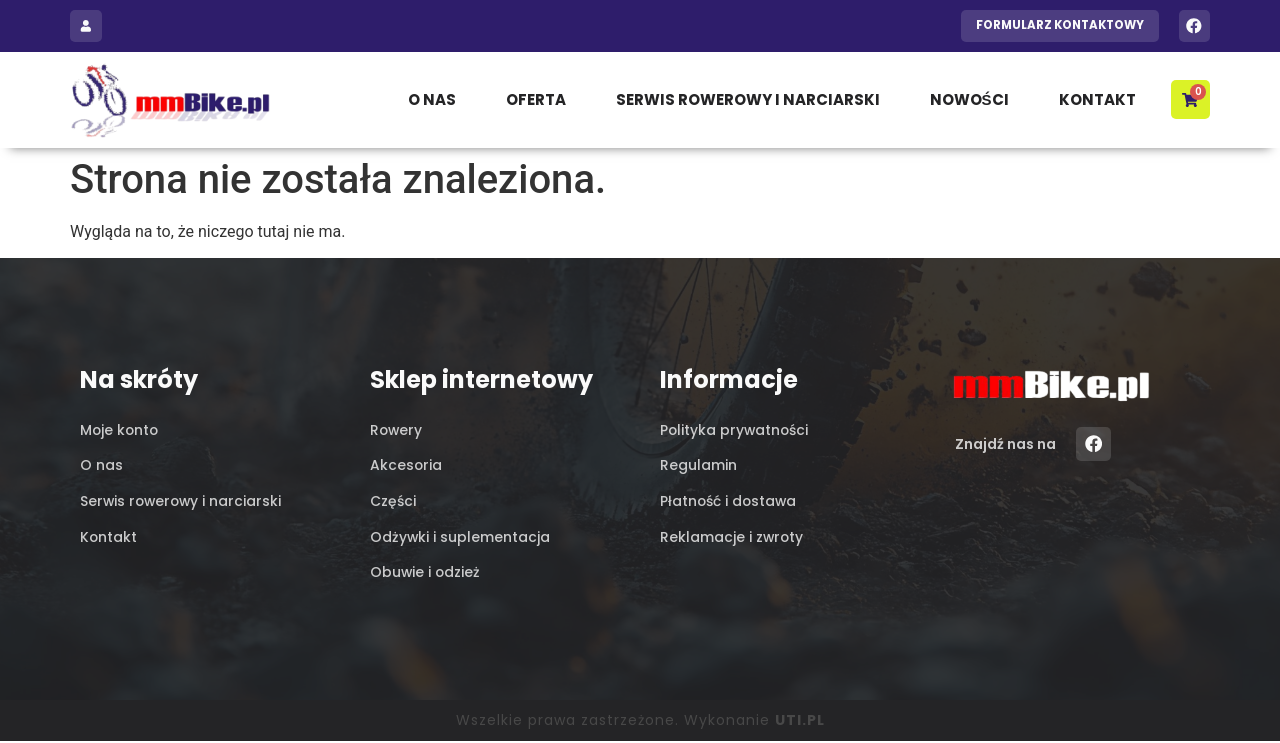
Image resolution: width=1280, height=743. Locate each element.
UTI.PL (800, 722)
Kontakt (1096, 99)
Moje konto (120, 430)
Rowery (397, 430)
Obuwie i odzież (426, 574)
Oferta (535, 99)
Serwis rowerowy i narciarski (747, 99)
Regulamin (698, 466)
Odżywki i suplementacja (460, 538)
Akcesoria (406, 466)
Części (393, 502)
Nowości (968, 99)
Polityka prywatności (735, 430)
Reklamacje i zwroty (732, 538)
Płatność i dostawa (729, 502)
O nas (431, 99)
